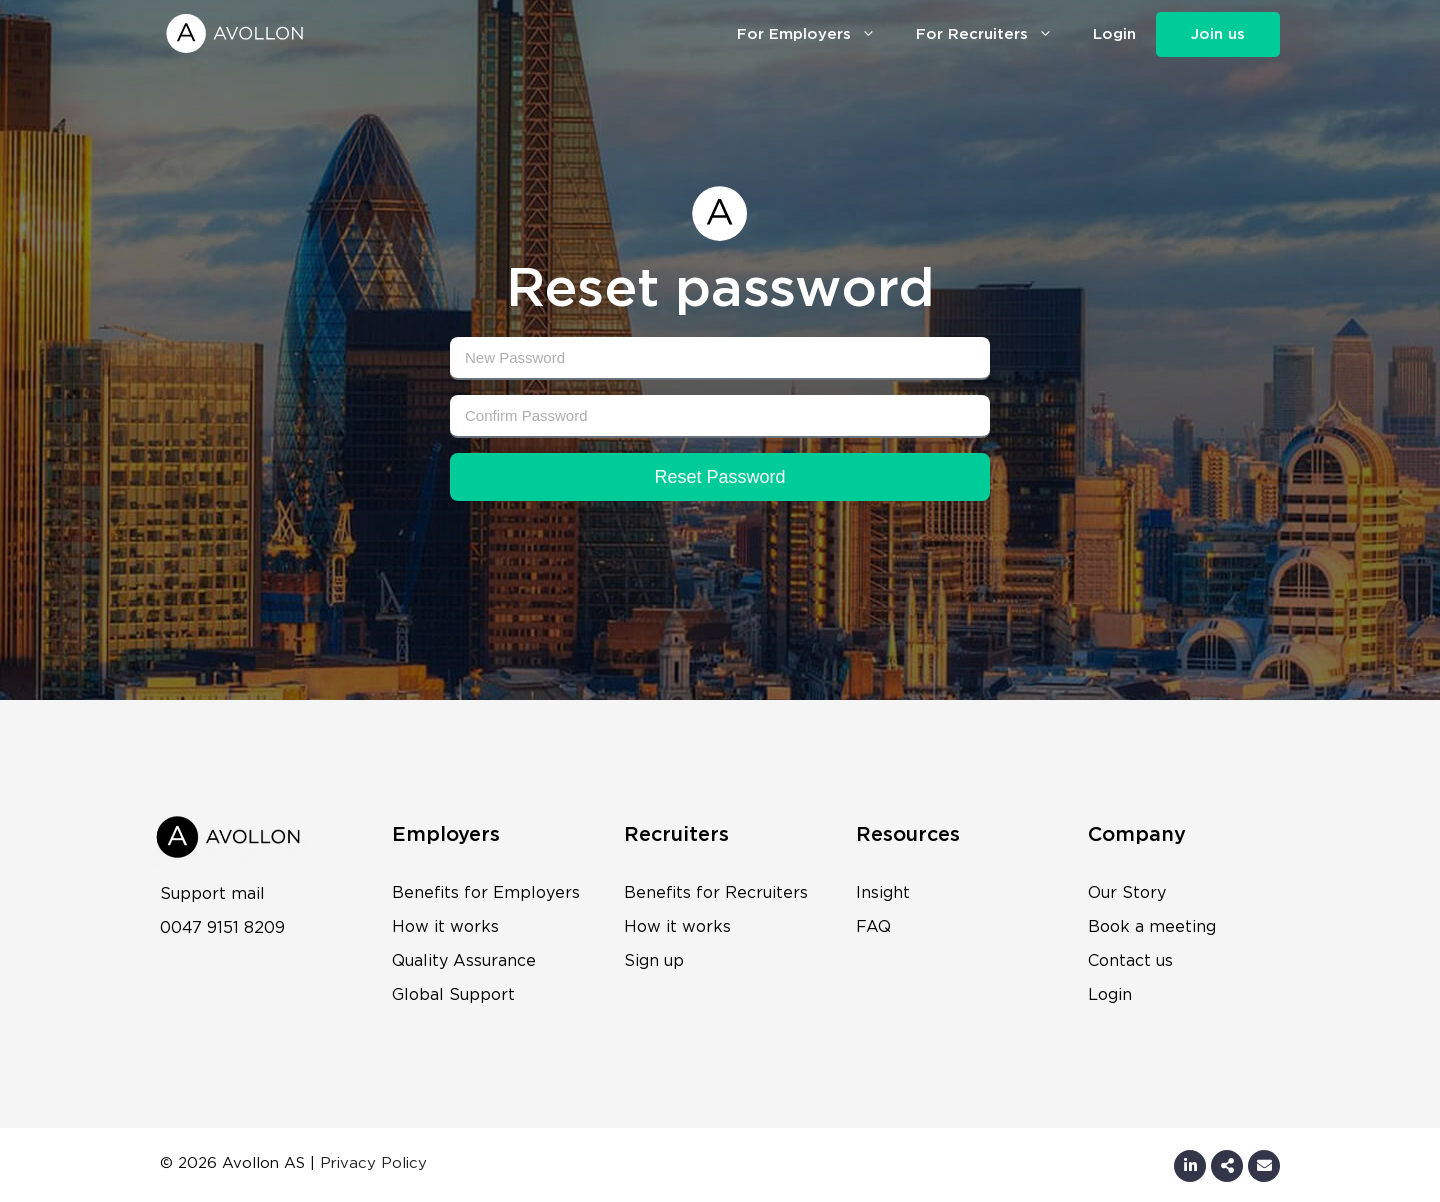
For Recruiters (994, 33)
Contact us (1130, 961)
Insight (883, 893)
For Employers (816, 33)
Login (1114, 34)
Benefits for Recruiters (716, 893)
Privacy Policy (373, 1163)
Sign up (654, 961)
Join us (1218, 34)
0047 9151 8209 (222, 928)
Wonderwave (482, 1163)
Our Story (1127, 893)
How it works (445, 927)
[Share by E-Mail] (1227, 1166)
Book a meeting (1152, 927)
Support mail (212, 894)
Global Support (453, 995)
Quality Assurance (464, 961)
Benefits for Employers (486, 893)
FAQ (873, 927)
